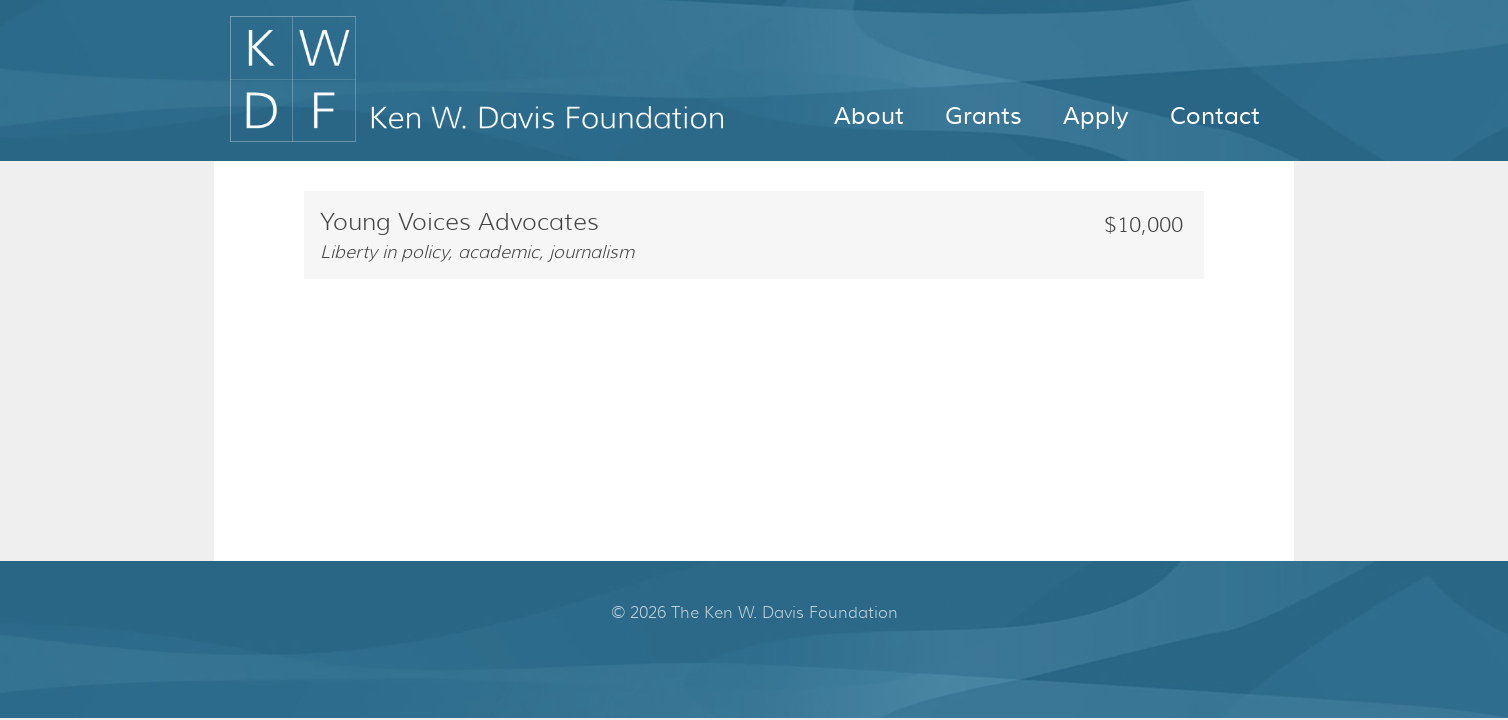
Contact (1215, 116)
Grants (983, 116)
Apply (1096, 116)
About (869, 116)
